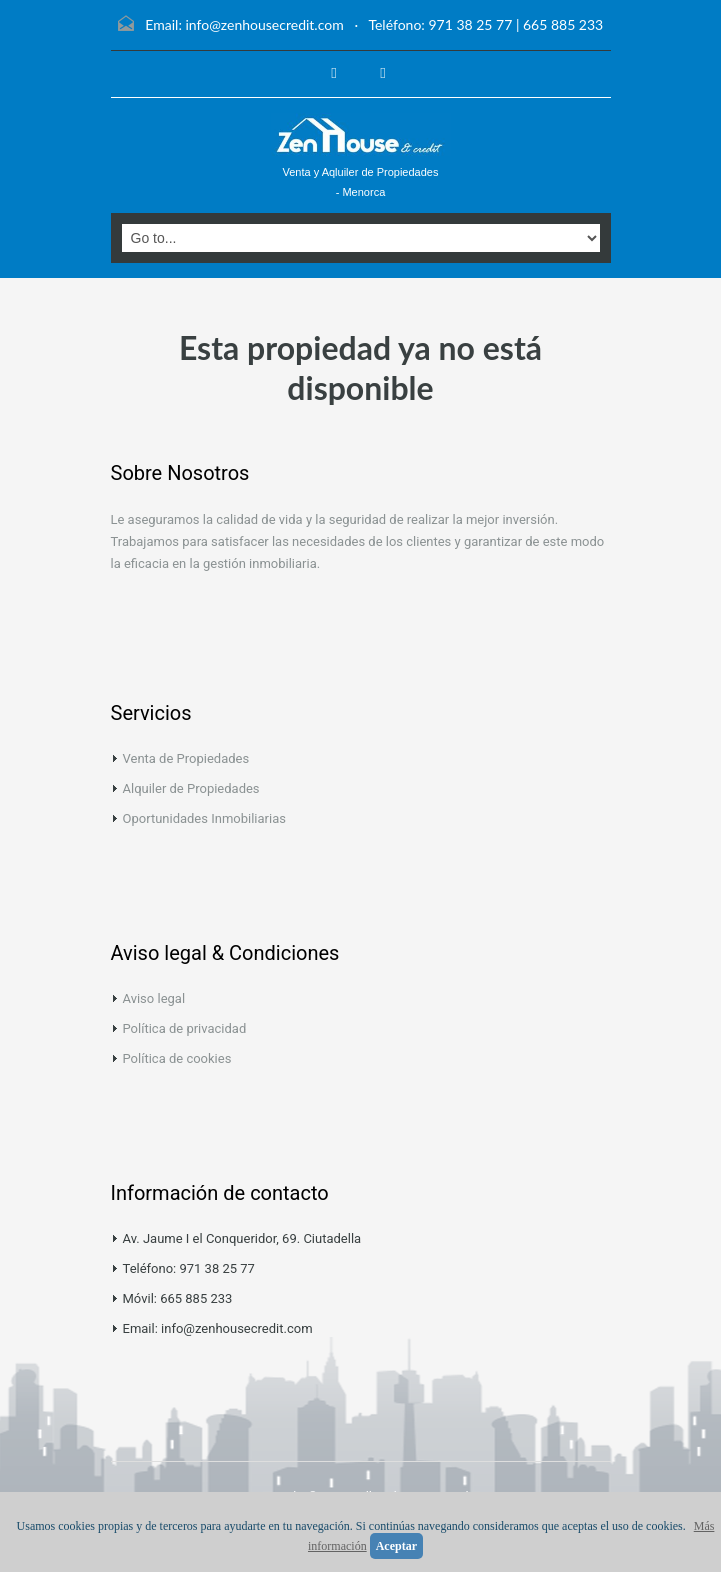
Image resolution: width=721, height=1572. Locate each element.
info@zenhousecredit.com (264, 24)
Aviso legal (154, 998)
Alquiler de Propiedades (191, 788)
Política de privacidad (185, 1028)
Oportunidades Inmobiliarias (204, 818)
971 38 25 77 (470, 24)
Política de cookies (177, 1058)
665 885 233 (563, 24)
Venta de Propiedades (186, 758)
